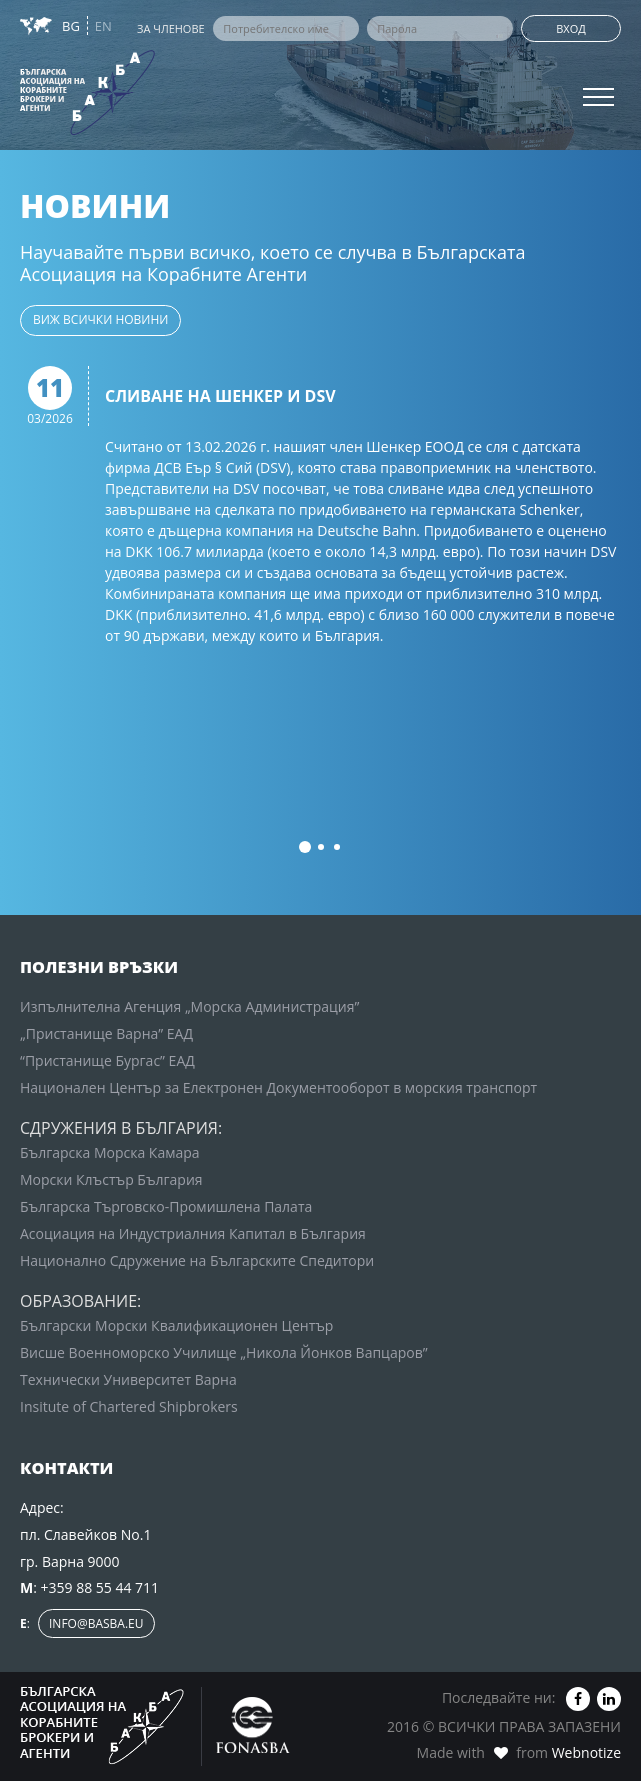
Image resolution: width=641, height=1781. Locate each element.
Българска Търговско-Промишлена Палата (166, 1206)
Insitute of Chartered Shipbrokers (129, 1406)
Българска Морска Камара (110, 1152)
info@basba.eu (96, 1623)
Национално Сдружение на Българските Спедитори (197, 1260)
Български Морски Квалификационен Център (176, 1325)
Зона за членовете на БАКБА (122, 88)
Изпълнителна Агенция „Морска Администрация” (189, 1006)
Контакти (49, 129)
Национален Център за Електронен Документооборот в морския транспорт (278, 1087)
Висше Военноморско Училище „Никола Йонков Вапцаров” (224, 1352)
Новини (42, 47)
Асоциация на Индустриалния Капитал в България (193, 1233)
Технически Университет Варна (128, 1379)
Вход (571, 28)
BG (72, 26)
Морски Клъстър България (111, 1179)
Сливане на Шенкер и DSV (220, 397)
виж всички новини (100, 319)
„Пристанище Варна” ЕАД (106, 1033)
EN (103, 26)
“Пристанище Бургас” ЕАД (107, 1060)
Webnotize (586, 1752)
